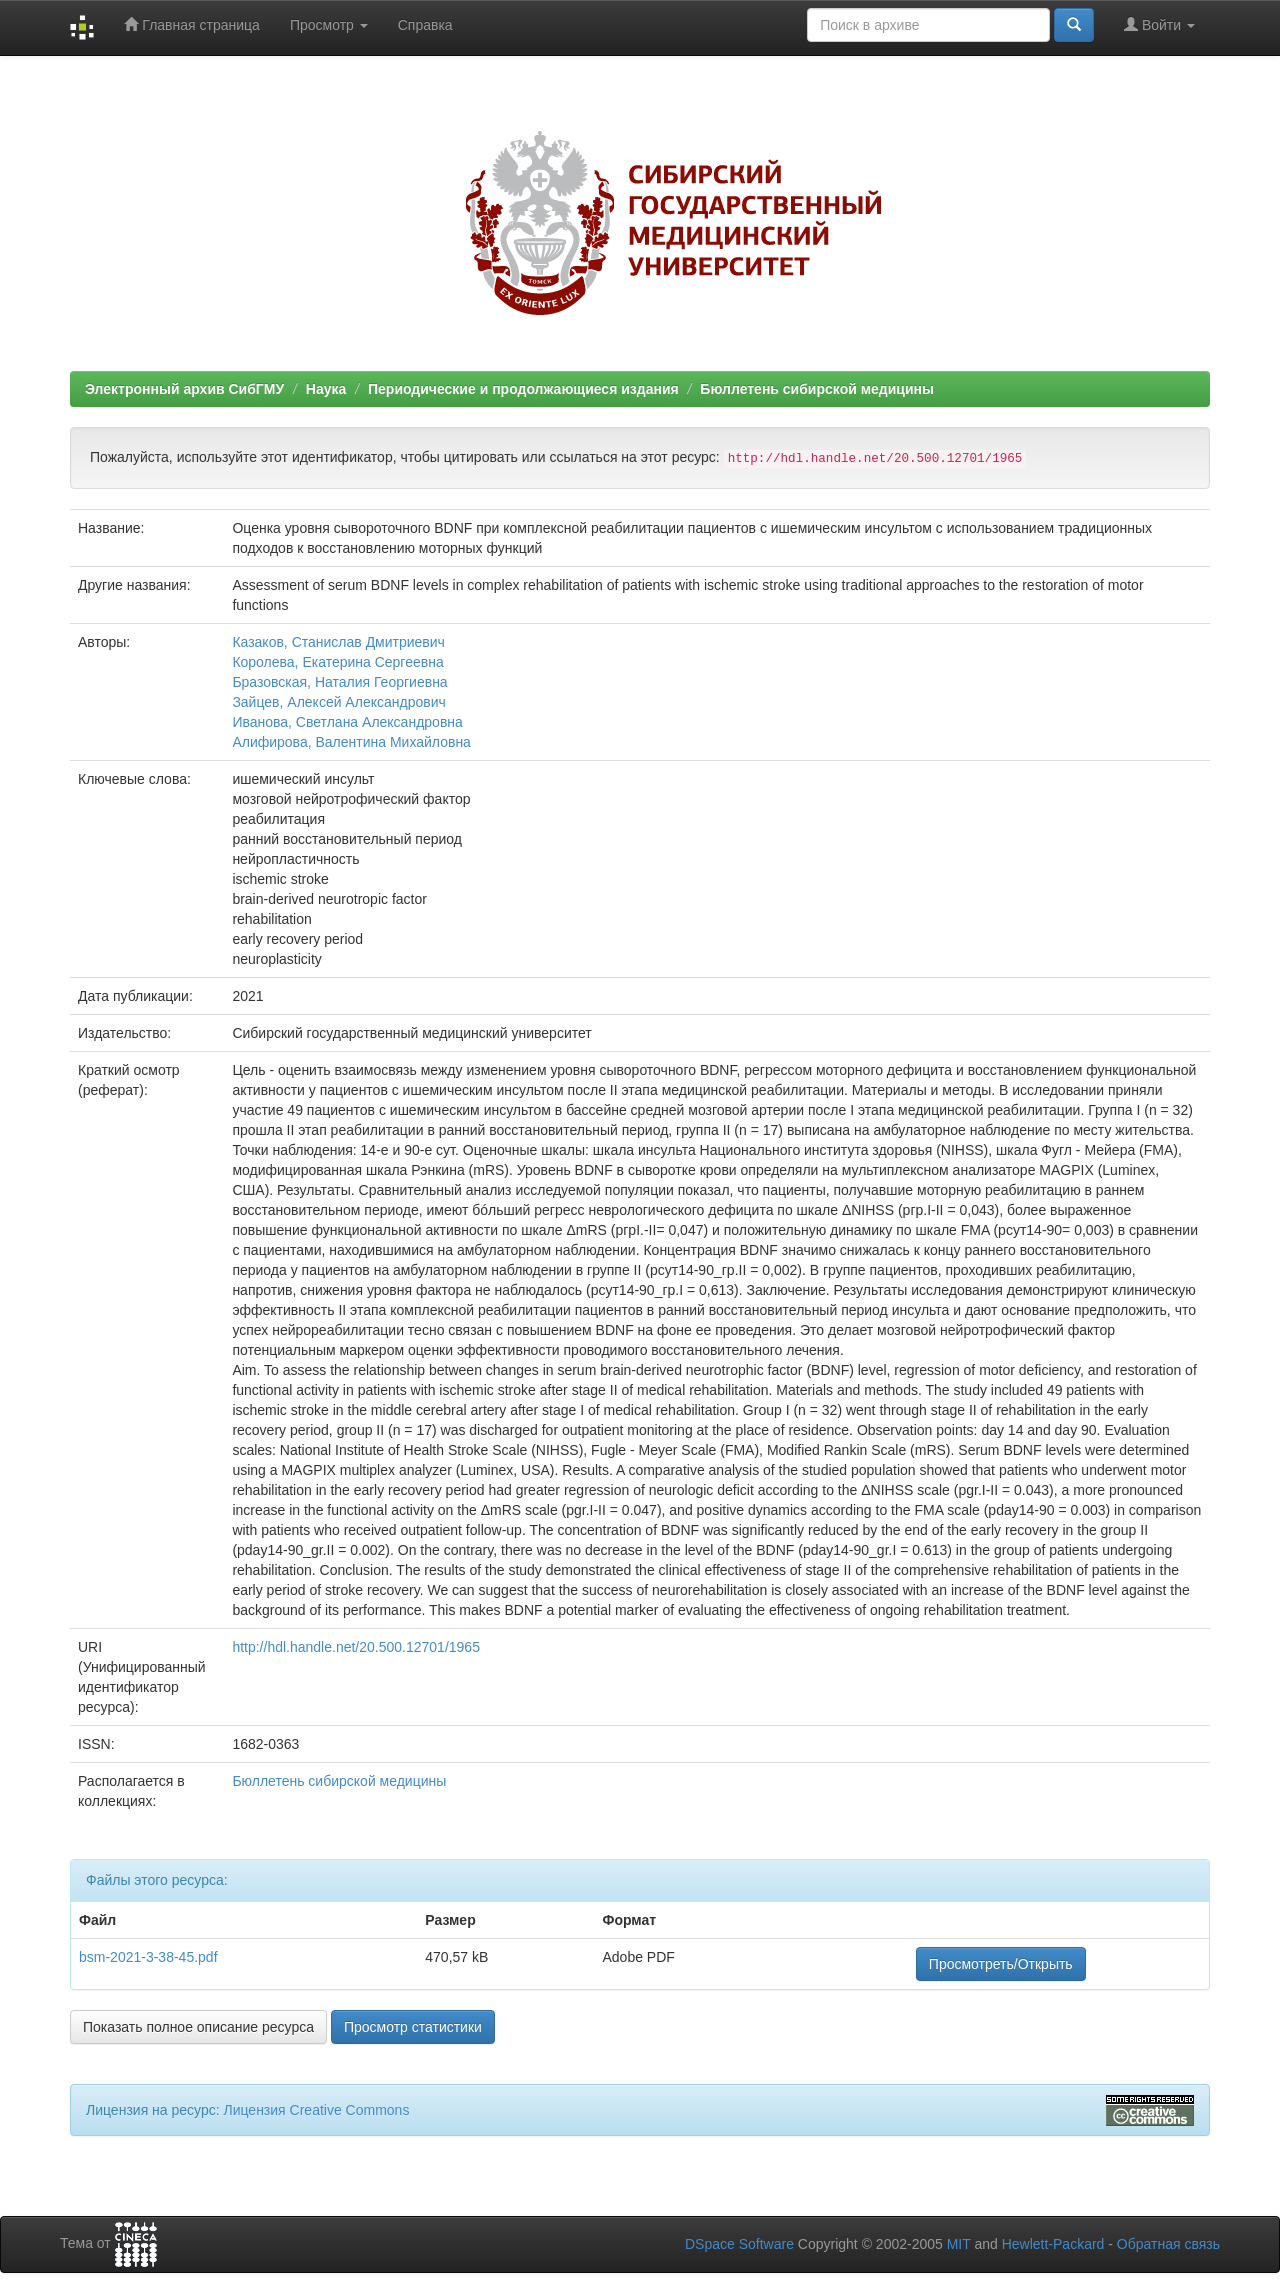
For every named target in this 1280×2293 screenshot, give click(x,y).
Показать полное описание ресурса (198, 2027)
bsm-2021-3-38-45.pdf (148, 1957)
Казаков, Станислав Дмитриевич (338, 642)
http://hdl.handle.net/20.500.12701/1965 (356, 1647)
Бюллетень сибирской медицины (817, 389)
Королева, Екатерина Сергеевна (337, 662)
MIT (959, 2244)
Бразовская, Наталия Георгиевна (339, 682)
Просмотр (329, 25)
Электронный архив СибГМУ (184, 389)
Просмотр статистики (413, 2027)
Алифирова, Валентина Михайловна (351, 742)
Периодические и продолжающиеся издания (523, 389)
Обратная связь (1168, 2244)
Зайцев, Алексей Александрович (338, 702)
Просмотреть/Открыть (1001, 1964)
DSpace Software (739, 2244)
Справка (425, 25)
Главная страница (191, 24)
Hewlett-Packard (1053, 2244)
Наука (326, 389)
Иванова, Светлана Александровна (347, 722)
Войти (1159, 24)
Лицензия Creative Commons (316, 2110)
